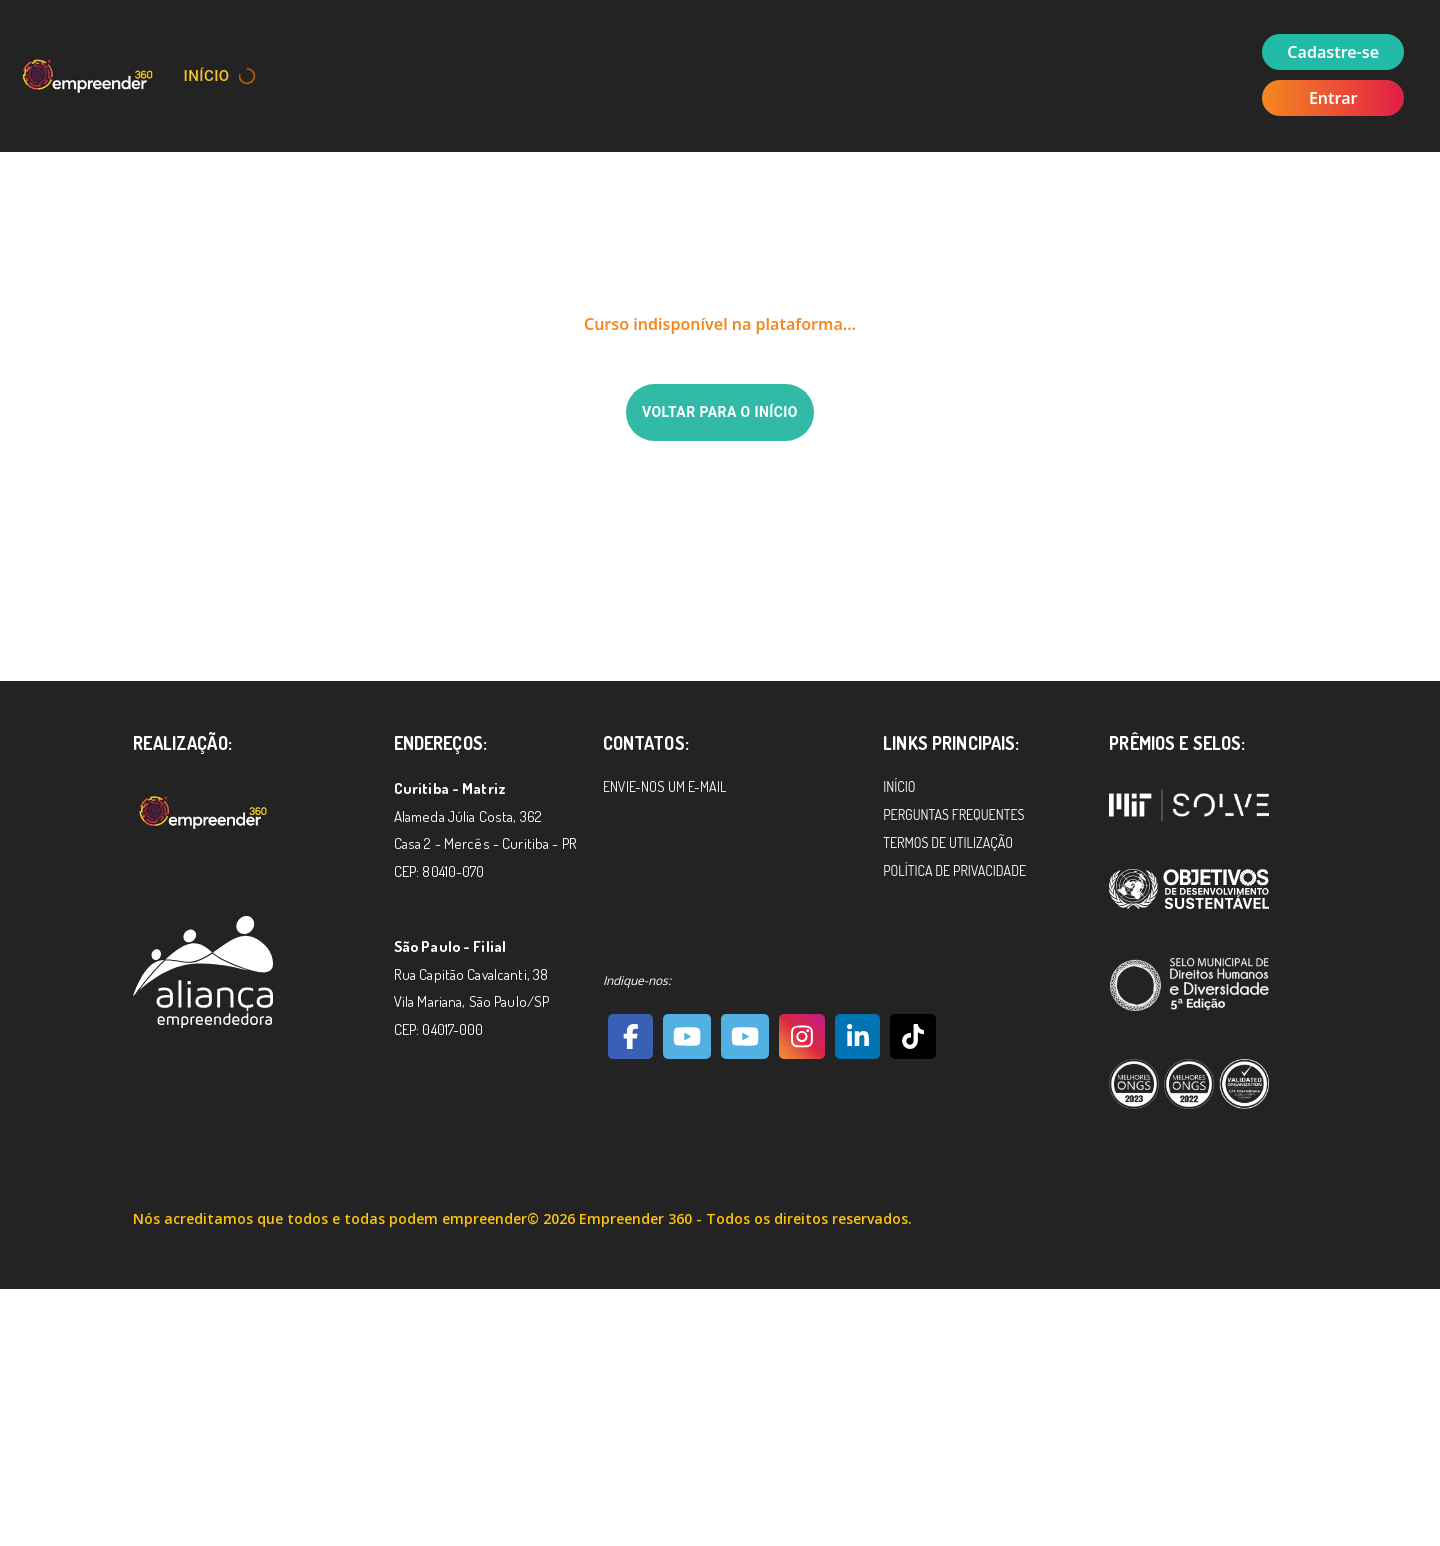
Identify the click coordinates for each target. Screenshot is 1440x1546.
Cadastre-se (1333, 52)
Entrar (1333, 98)
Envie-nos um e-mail (664, 786)
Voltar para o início (720, 412)
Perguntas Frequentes (953, 814)
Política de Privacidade (954, 870)
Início (207, 76)
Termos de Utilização (948, 842)
